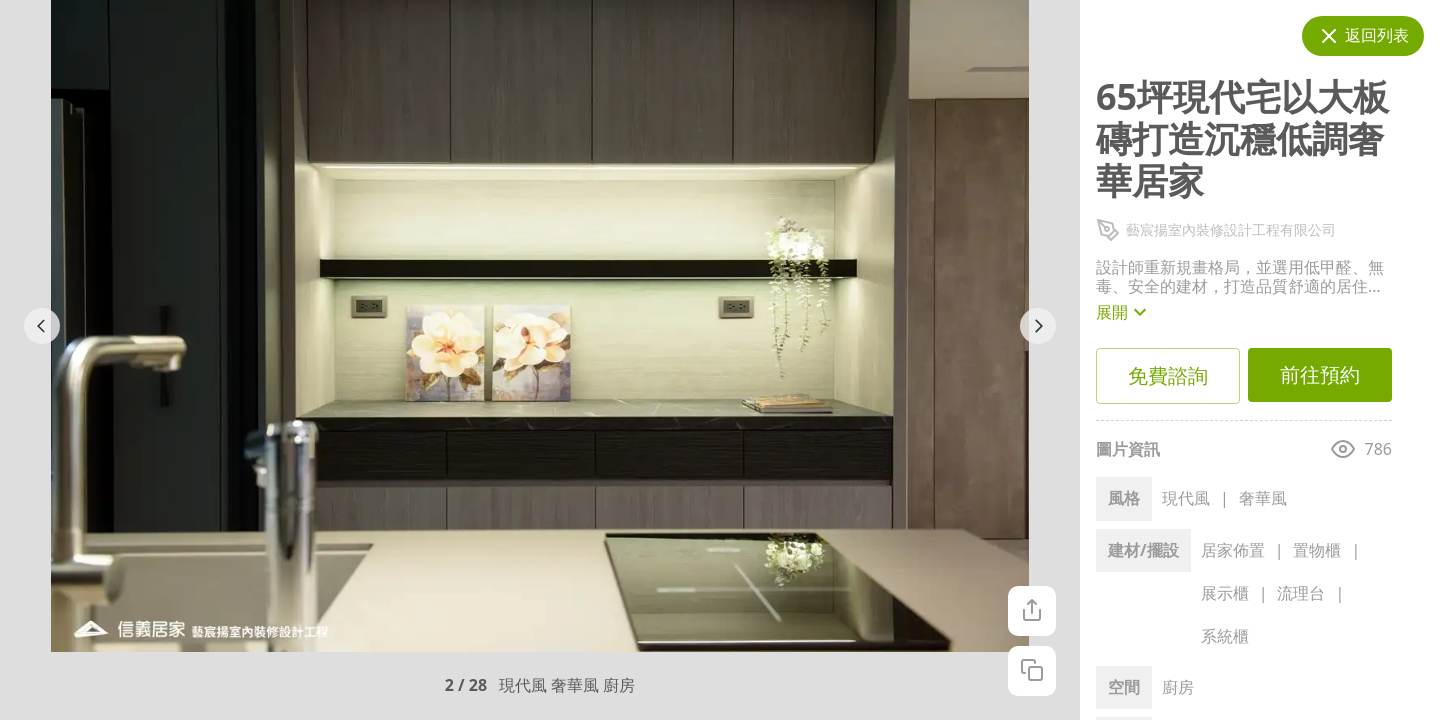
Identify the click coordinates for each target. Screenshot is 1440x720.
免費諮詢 (1168, 376)
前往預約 (1320, 375)
